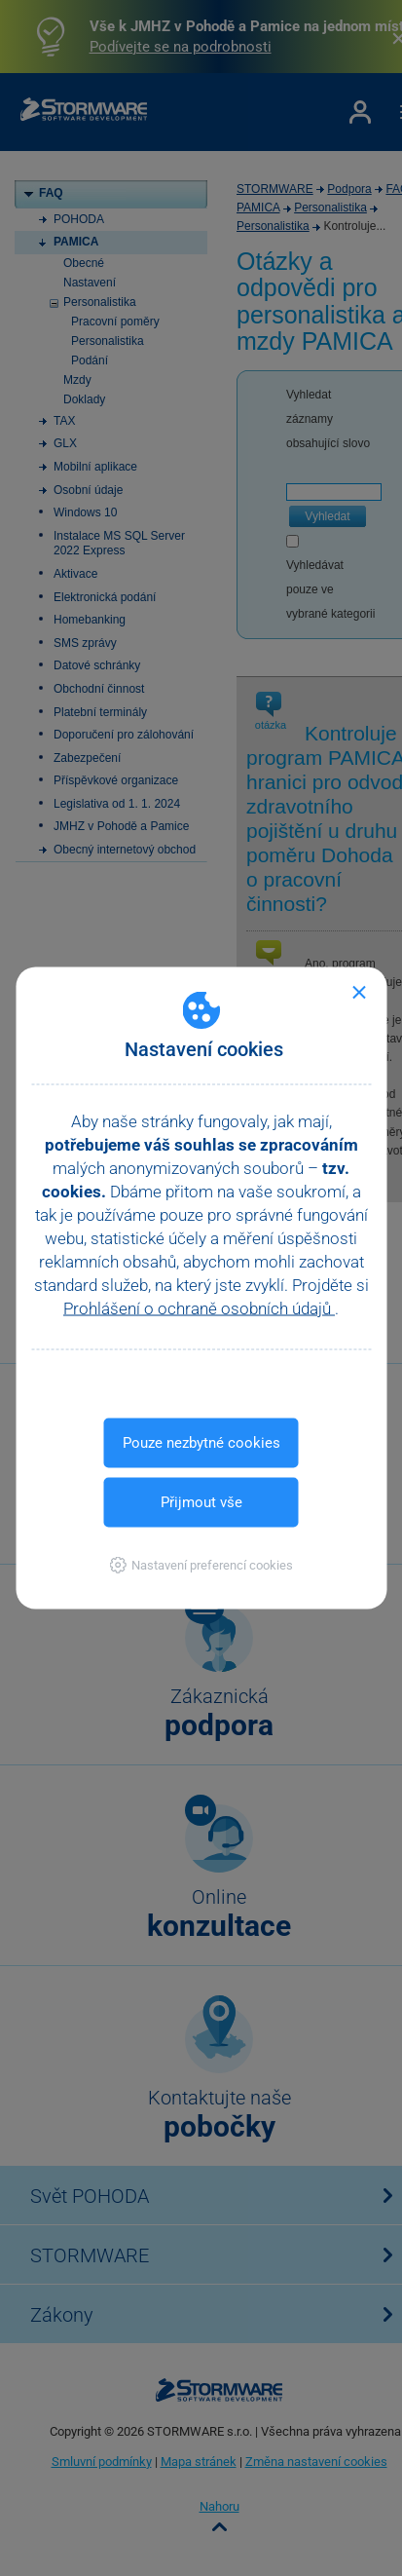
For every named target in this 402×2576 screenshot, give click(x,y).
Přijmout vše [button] (201, 1502)
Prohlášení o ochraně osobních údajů (199, 1308)
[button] (201, 1565)
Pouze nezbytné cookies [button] (201, 1443)
